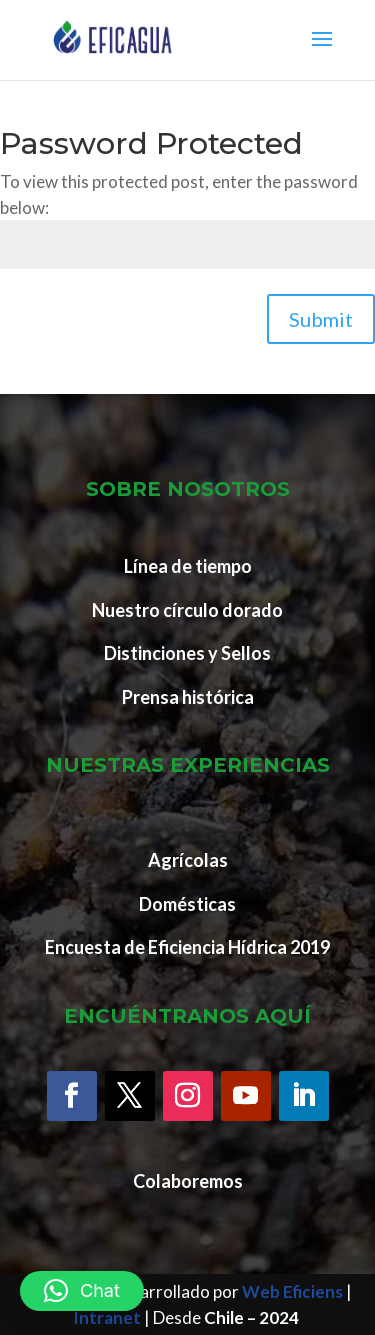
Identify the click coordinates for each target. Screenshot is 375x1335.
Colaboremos (188, 1181)
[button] (82, 1291)
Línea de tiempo (188, 566)
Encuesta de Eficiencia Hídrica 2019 (187, 947)
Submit (321, 319)
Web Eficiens (292, 1291)
